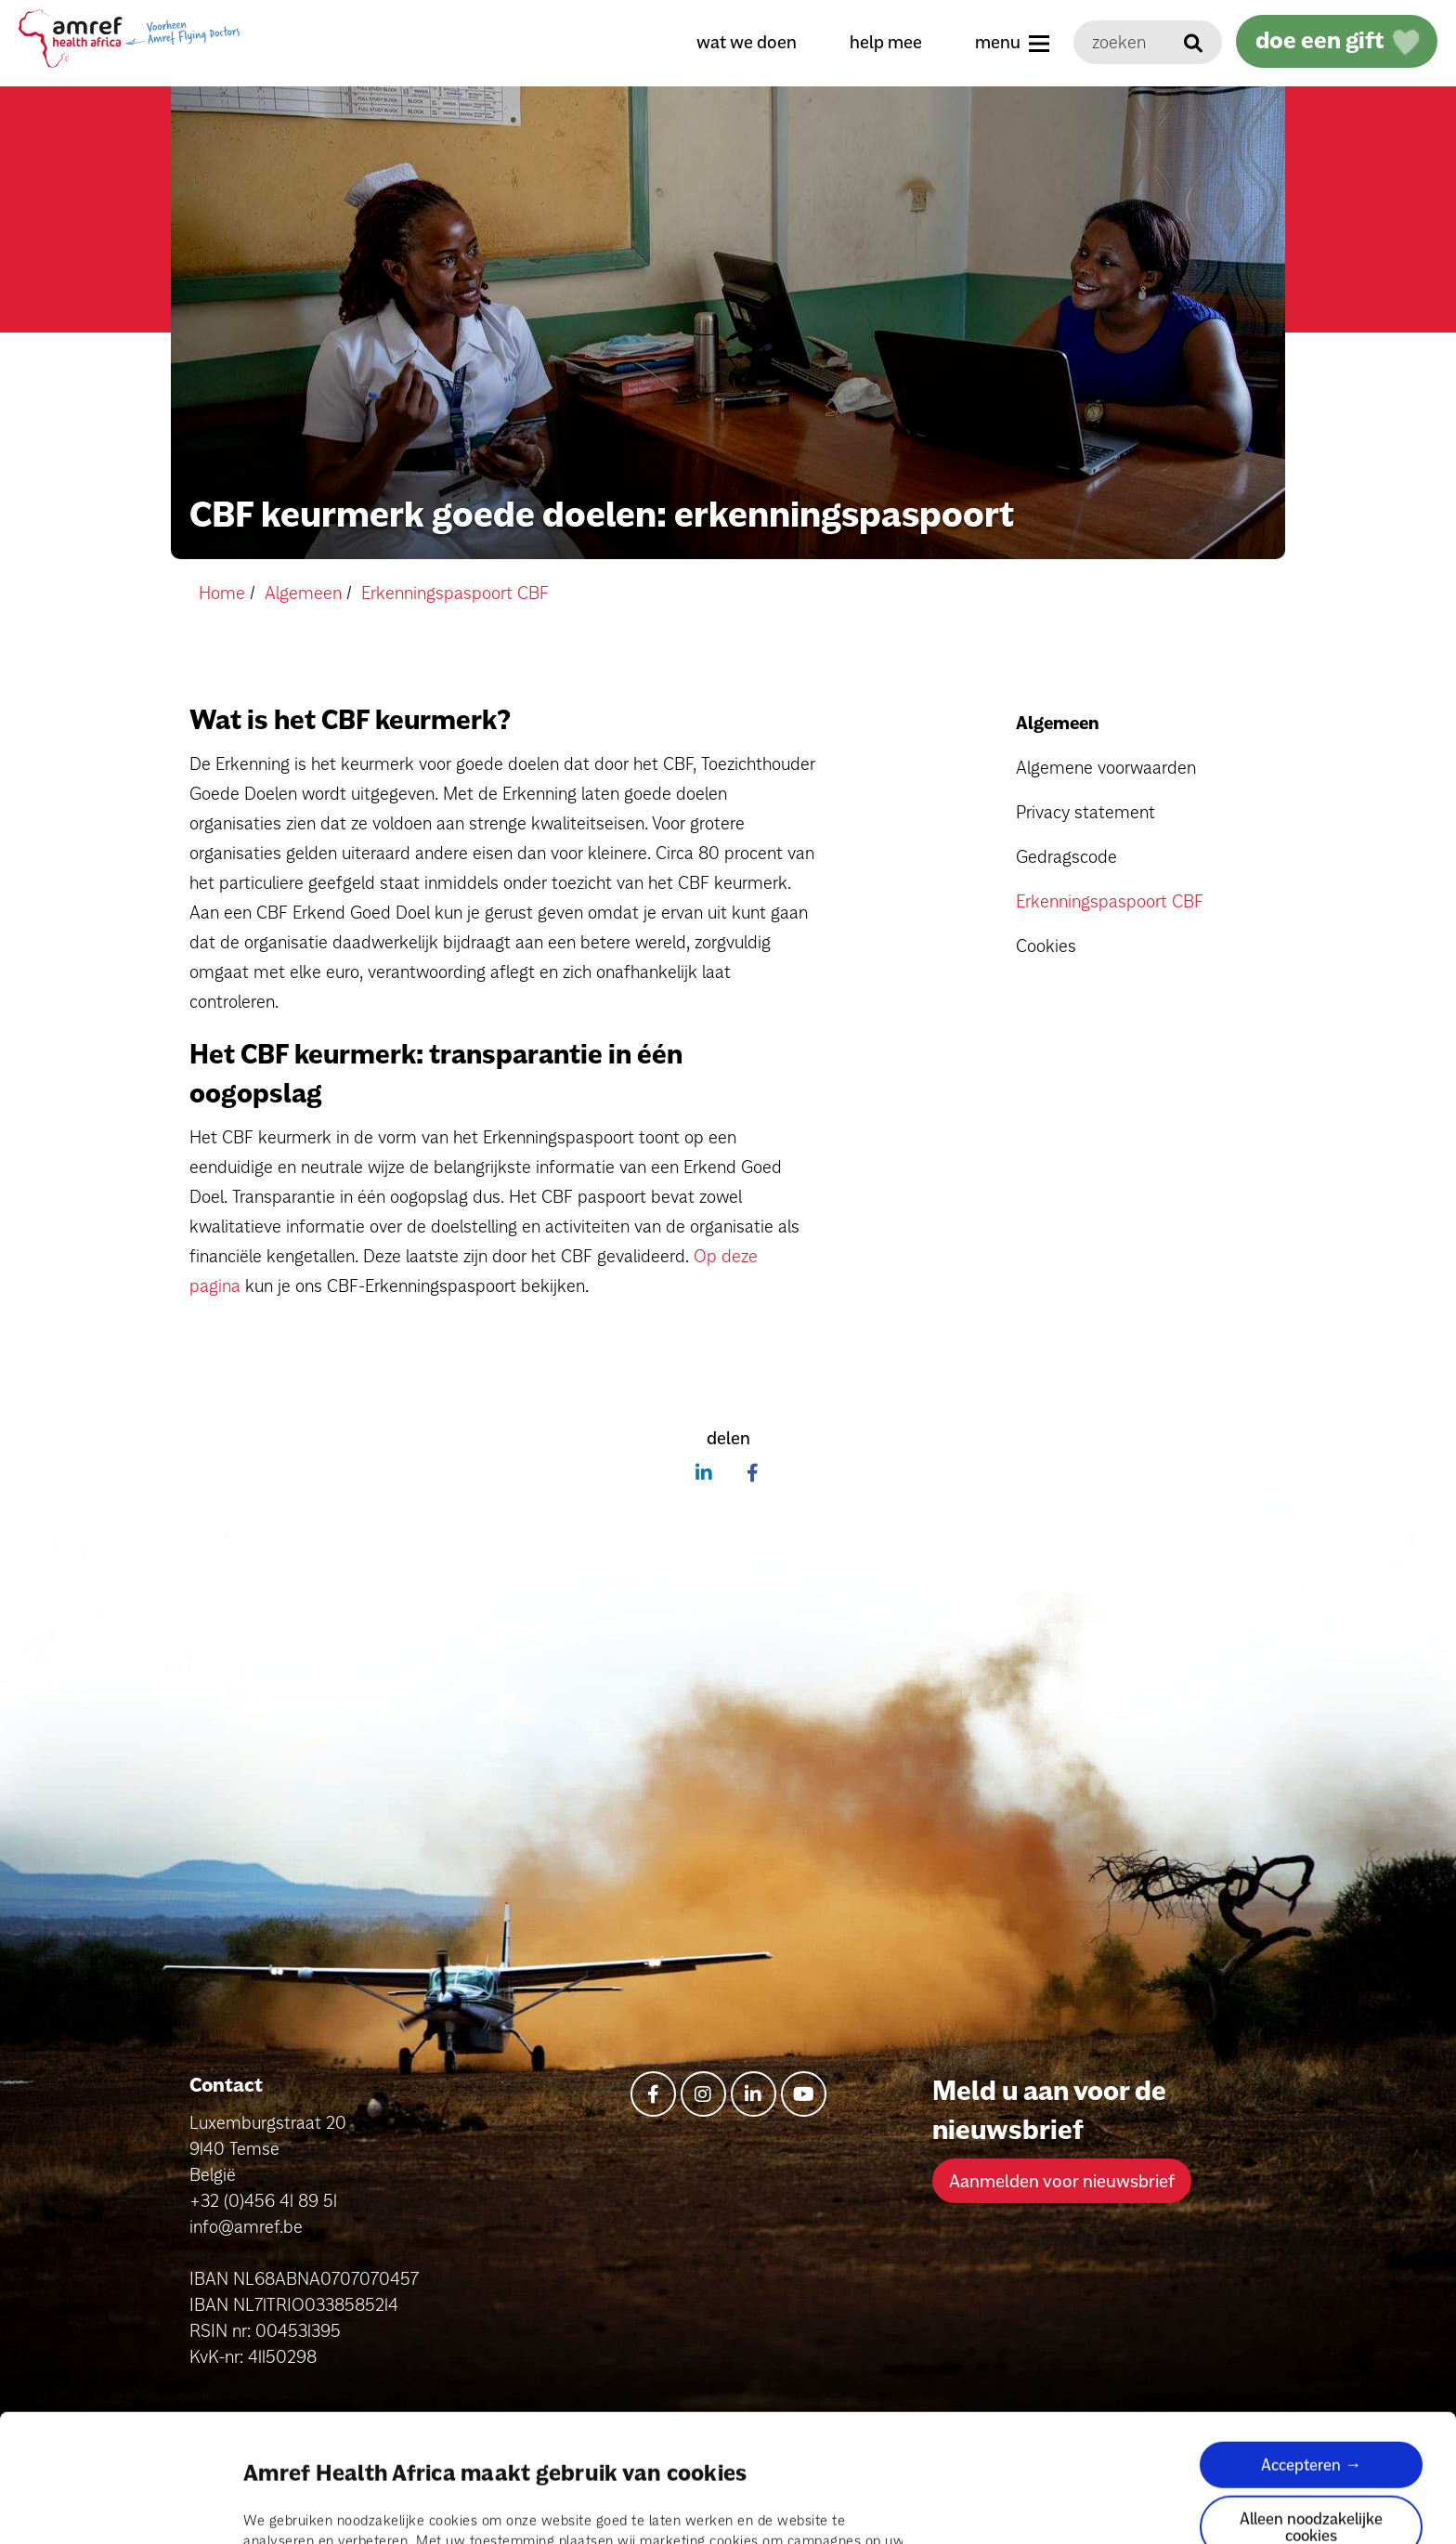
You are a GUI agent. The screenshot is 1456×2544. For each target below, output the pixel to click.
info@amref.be (246, 2226)
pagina (614, 2441)
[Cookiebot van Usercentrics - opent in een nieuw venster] (120, 2508)
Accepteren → (1311, 2345)
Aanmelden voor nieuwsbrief (1062, 2181)
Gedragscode (1066, 856)
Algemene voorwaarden (1106, 767)
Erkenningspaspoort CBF (1109, 901)
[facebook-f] (653, 2094)
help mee (886, 42)
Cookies (1046, 945)
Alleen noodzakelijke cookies (1311, 2407)
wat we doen (746, 42)
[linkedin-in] (753, 2094)
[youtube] (803, 2094)
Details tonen (286, 2507)
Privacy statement (1085, 812)
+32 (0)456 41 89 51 (263, 2200)
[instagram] (703, 2094)
